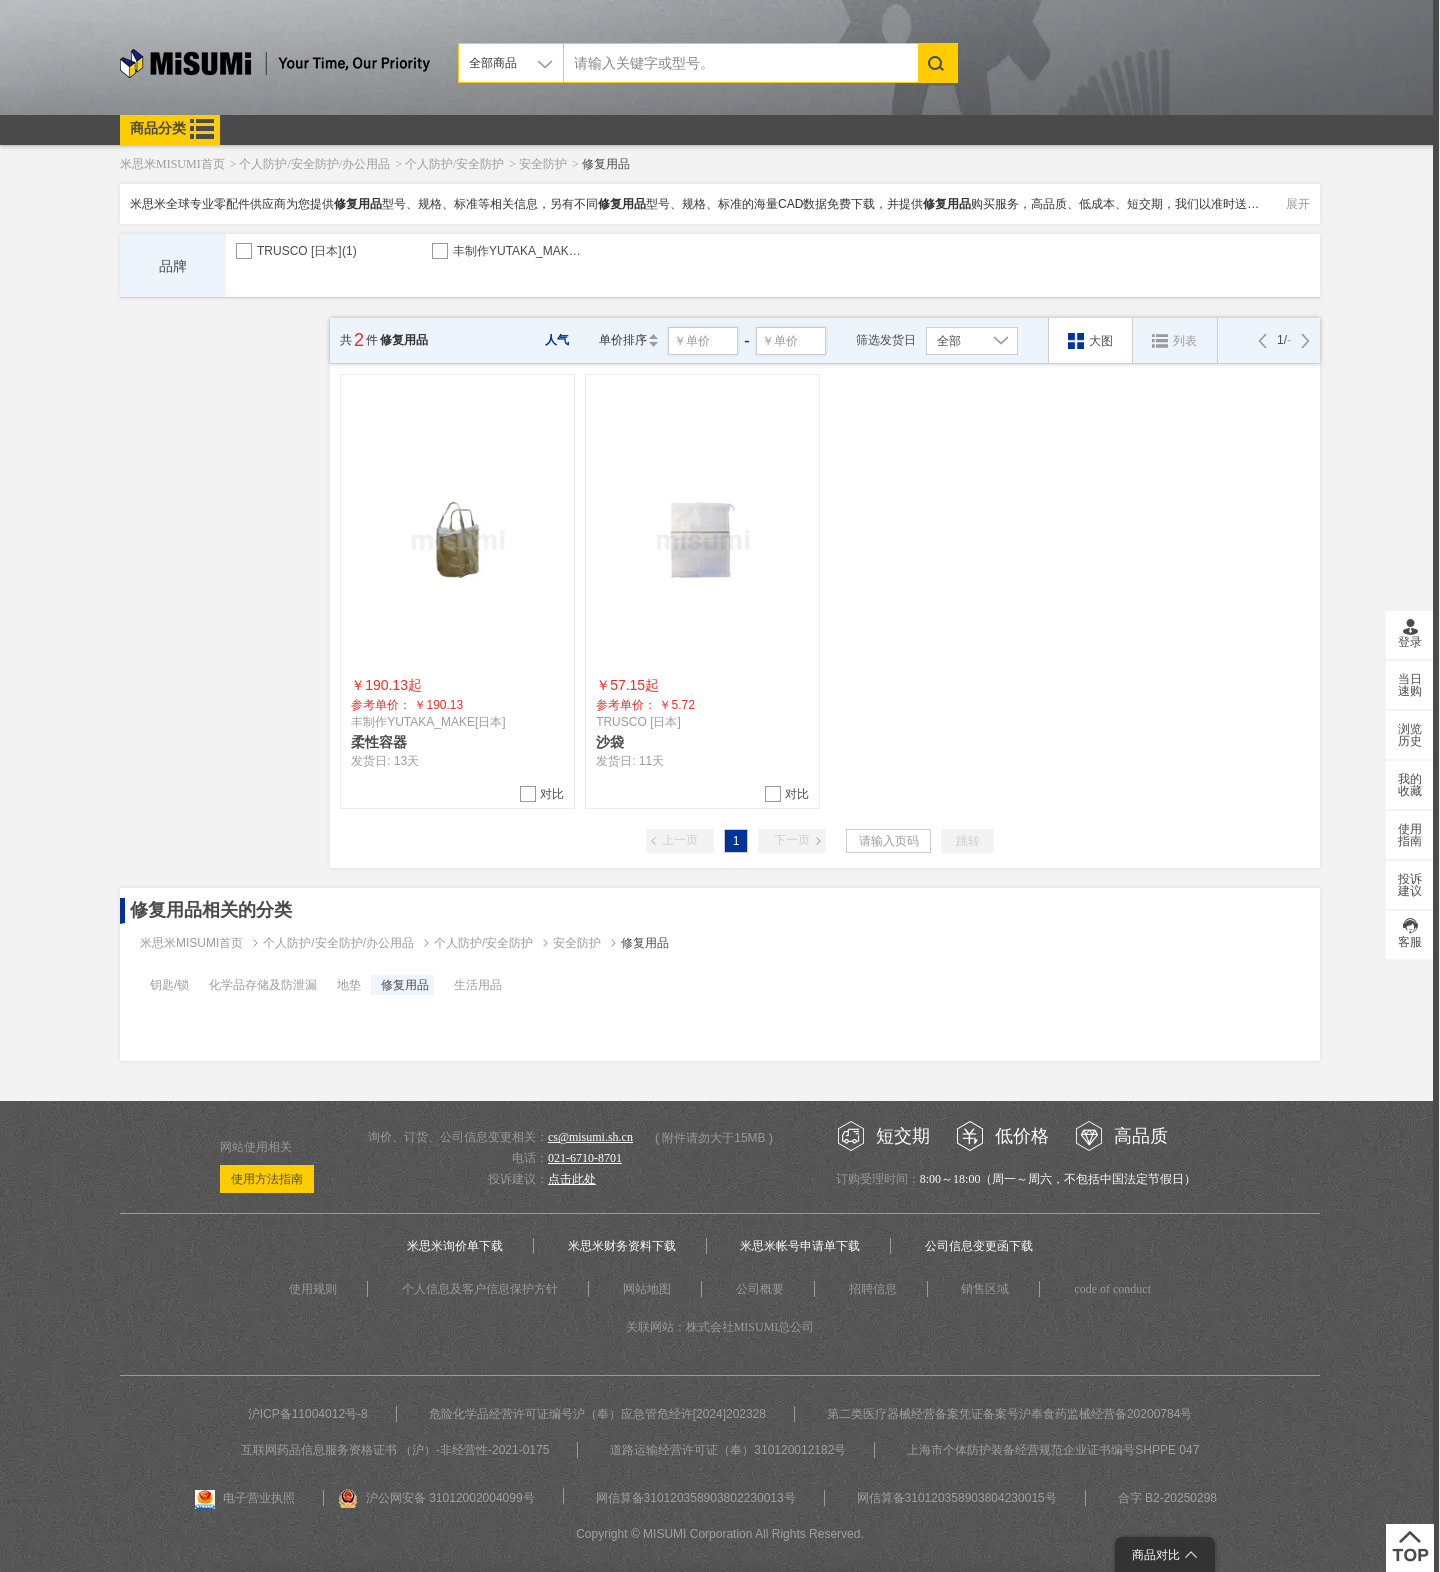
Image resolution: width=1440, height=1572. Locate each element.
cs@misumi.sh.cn (590, 1137)
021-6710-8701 (585, 1158)
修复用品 (645, 943)
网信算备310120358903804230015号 (957, 1498)
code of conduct (1112, 1289)
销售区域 (985, 1289)
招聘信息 (873, 1289)
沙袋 (610, 742)
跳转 (968, 841)
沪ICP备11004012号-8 (308, 1414)
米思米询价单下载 (455, 1246)
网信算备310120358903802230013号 (696, 1498)
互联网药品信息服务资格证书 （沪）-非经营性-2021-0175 (395, 1450)
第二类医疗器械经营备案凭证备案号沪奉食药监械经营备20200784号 (1009, 1414)
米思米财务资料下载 (622, 1246)
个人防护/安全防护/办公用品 (338, 943)
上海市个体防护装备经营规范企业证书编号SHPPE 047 (1053, 1450)
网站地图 (647, 1289)
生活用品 (478, 985)
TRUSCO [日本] (307, 251)
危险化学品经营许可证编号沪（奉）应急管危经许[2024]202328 (597, 1414)
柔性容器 (379, 742)
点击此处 (572, 1179)
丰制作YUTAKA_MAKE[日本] (537, 251)
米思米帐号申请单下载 (800, 1246)
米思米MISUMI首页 (191, 943)
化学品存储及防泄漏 (263, 985)
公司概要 (760, 1289)
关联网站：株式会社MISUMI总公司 (720, 1327)
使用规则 (313, 1289)
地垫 (349, 985)
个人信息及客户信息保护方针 (480, 1289)
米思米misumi (275, 66)
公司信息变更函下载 (979, 1246)
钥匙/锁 (169, 985)
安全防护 (577, 943)
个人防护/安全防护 (483, 943)
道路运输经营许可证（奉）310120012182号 (728, 1450)
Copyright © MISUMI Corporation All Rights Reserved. (720, 1534)
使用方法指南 (267, 1179)
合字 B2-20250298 (1167, 1498)
